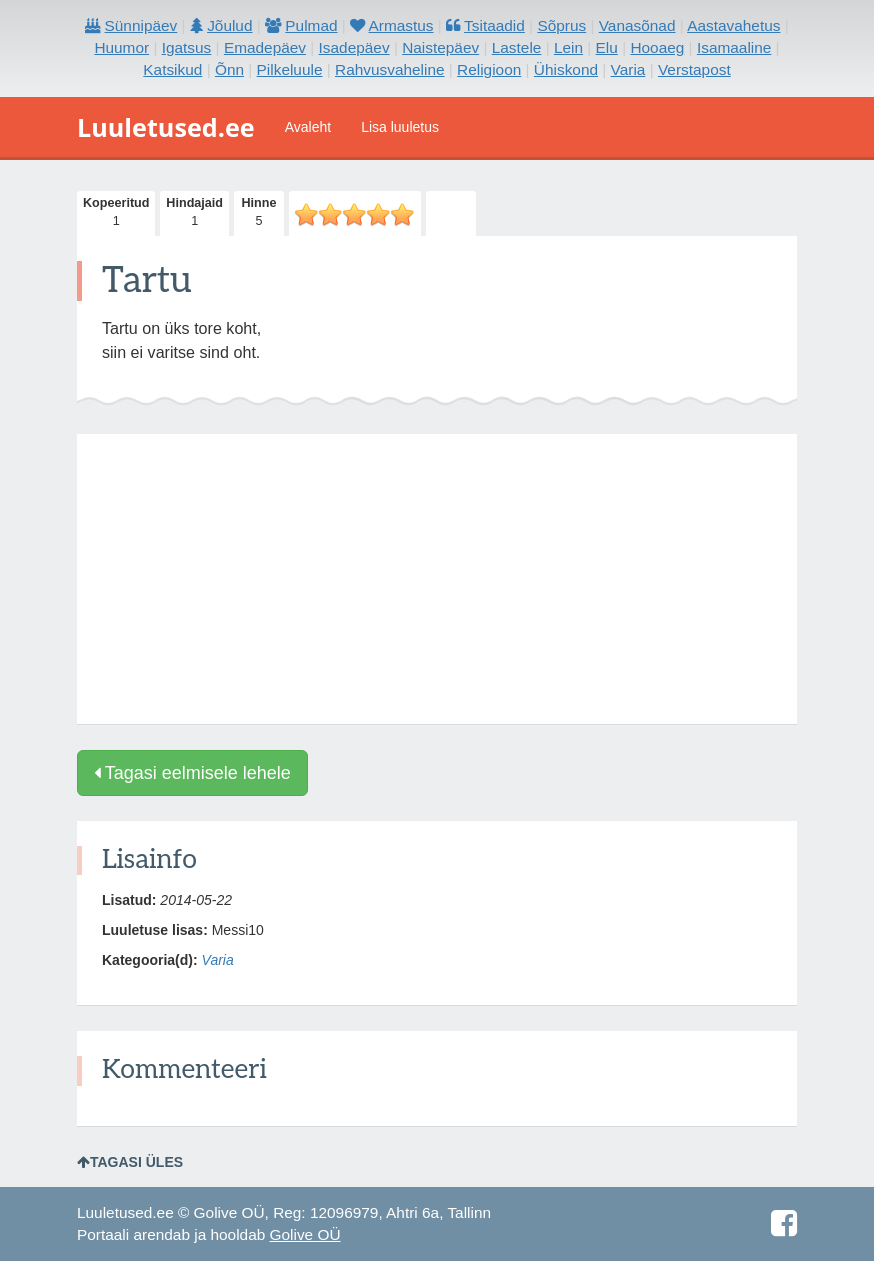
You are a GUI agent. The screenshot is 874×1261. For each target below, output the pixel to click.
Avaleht (308, 127)
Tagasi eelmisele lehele (192, 773)
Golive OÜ (305, 1234)
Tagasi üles (130, 1162)
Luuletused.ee (166, 127)
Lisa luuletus (400, 127)
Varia (218, 960)
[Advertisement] (437, 579)
